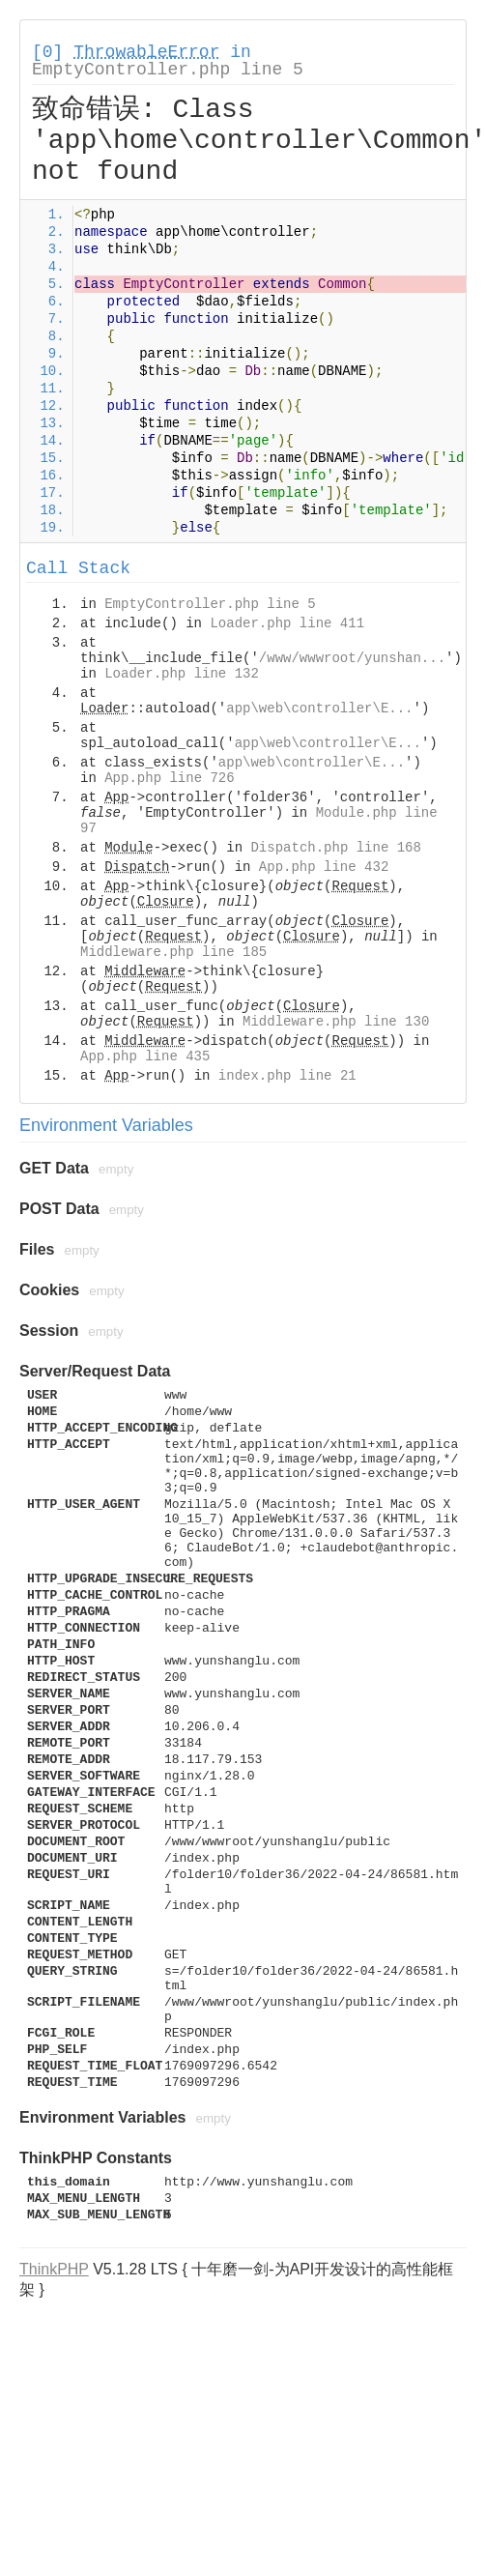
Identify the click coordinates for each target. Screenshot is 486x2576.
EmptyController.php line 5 (167, 69)
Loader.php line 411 (287, 623)
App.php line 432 (323, 867)
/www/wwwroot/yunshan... (352, 658)
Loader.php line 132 (181, 673)
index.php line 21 (287, 1076)
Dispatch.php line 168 (335, 847)
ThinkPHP (54, 2269)
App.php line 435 (145, 1056)
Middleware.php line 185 (173, 952)
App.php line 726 (169, 778)
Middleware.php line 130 (336, 1021)
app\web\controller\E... (319, 708)
